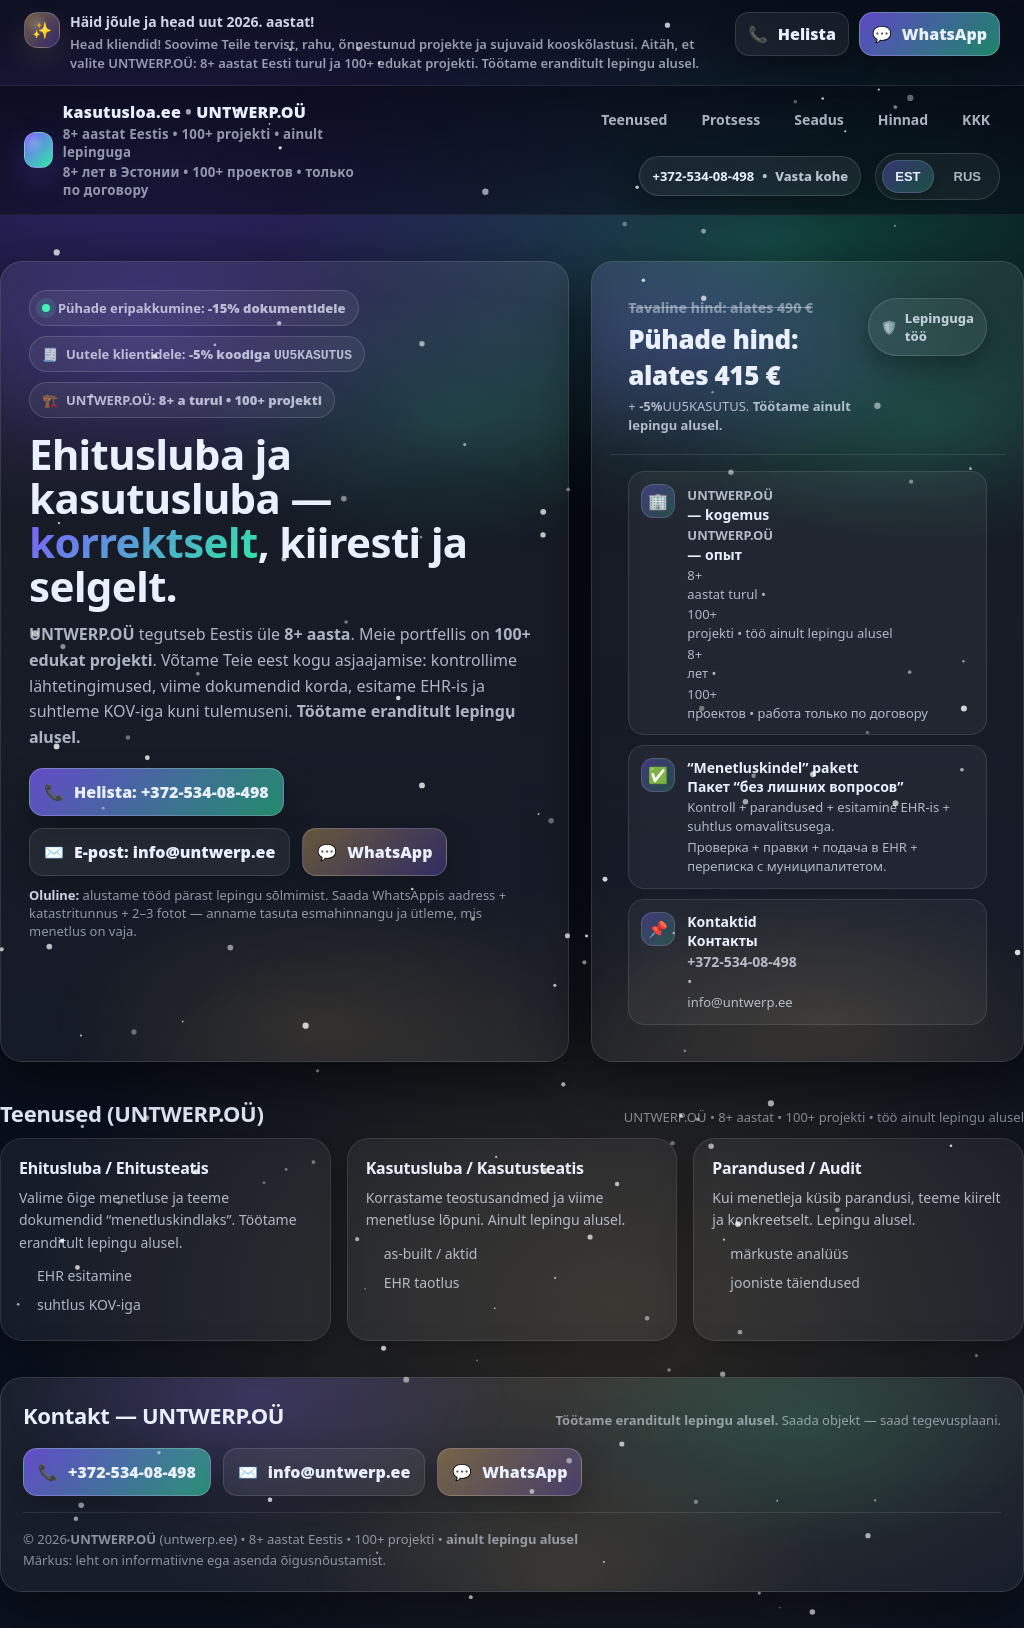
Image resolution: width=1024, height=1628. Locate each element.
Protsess (730, 119)
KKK (976, 119)
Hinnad (903, 119)
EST (907, 176)
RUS (967, 176)
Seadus (818, 119)
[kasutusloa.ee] (193, 150)
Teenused (634, 119)
